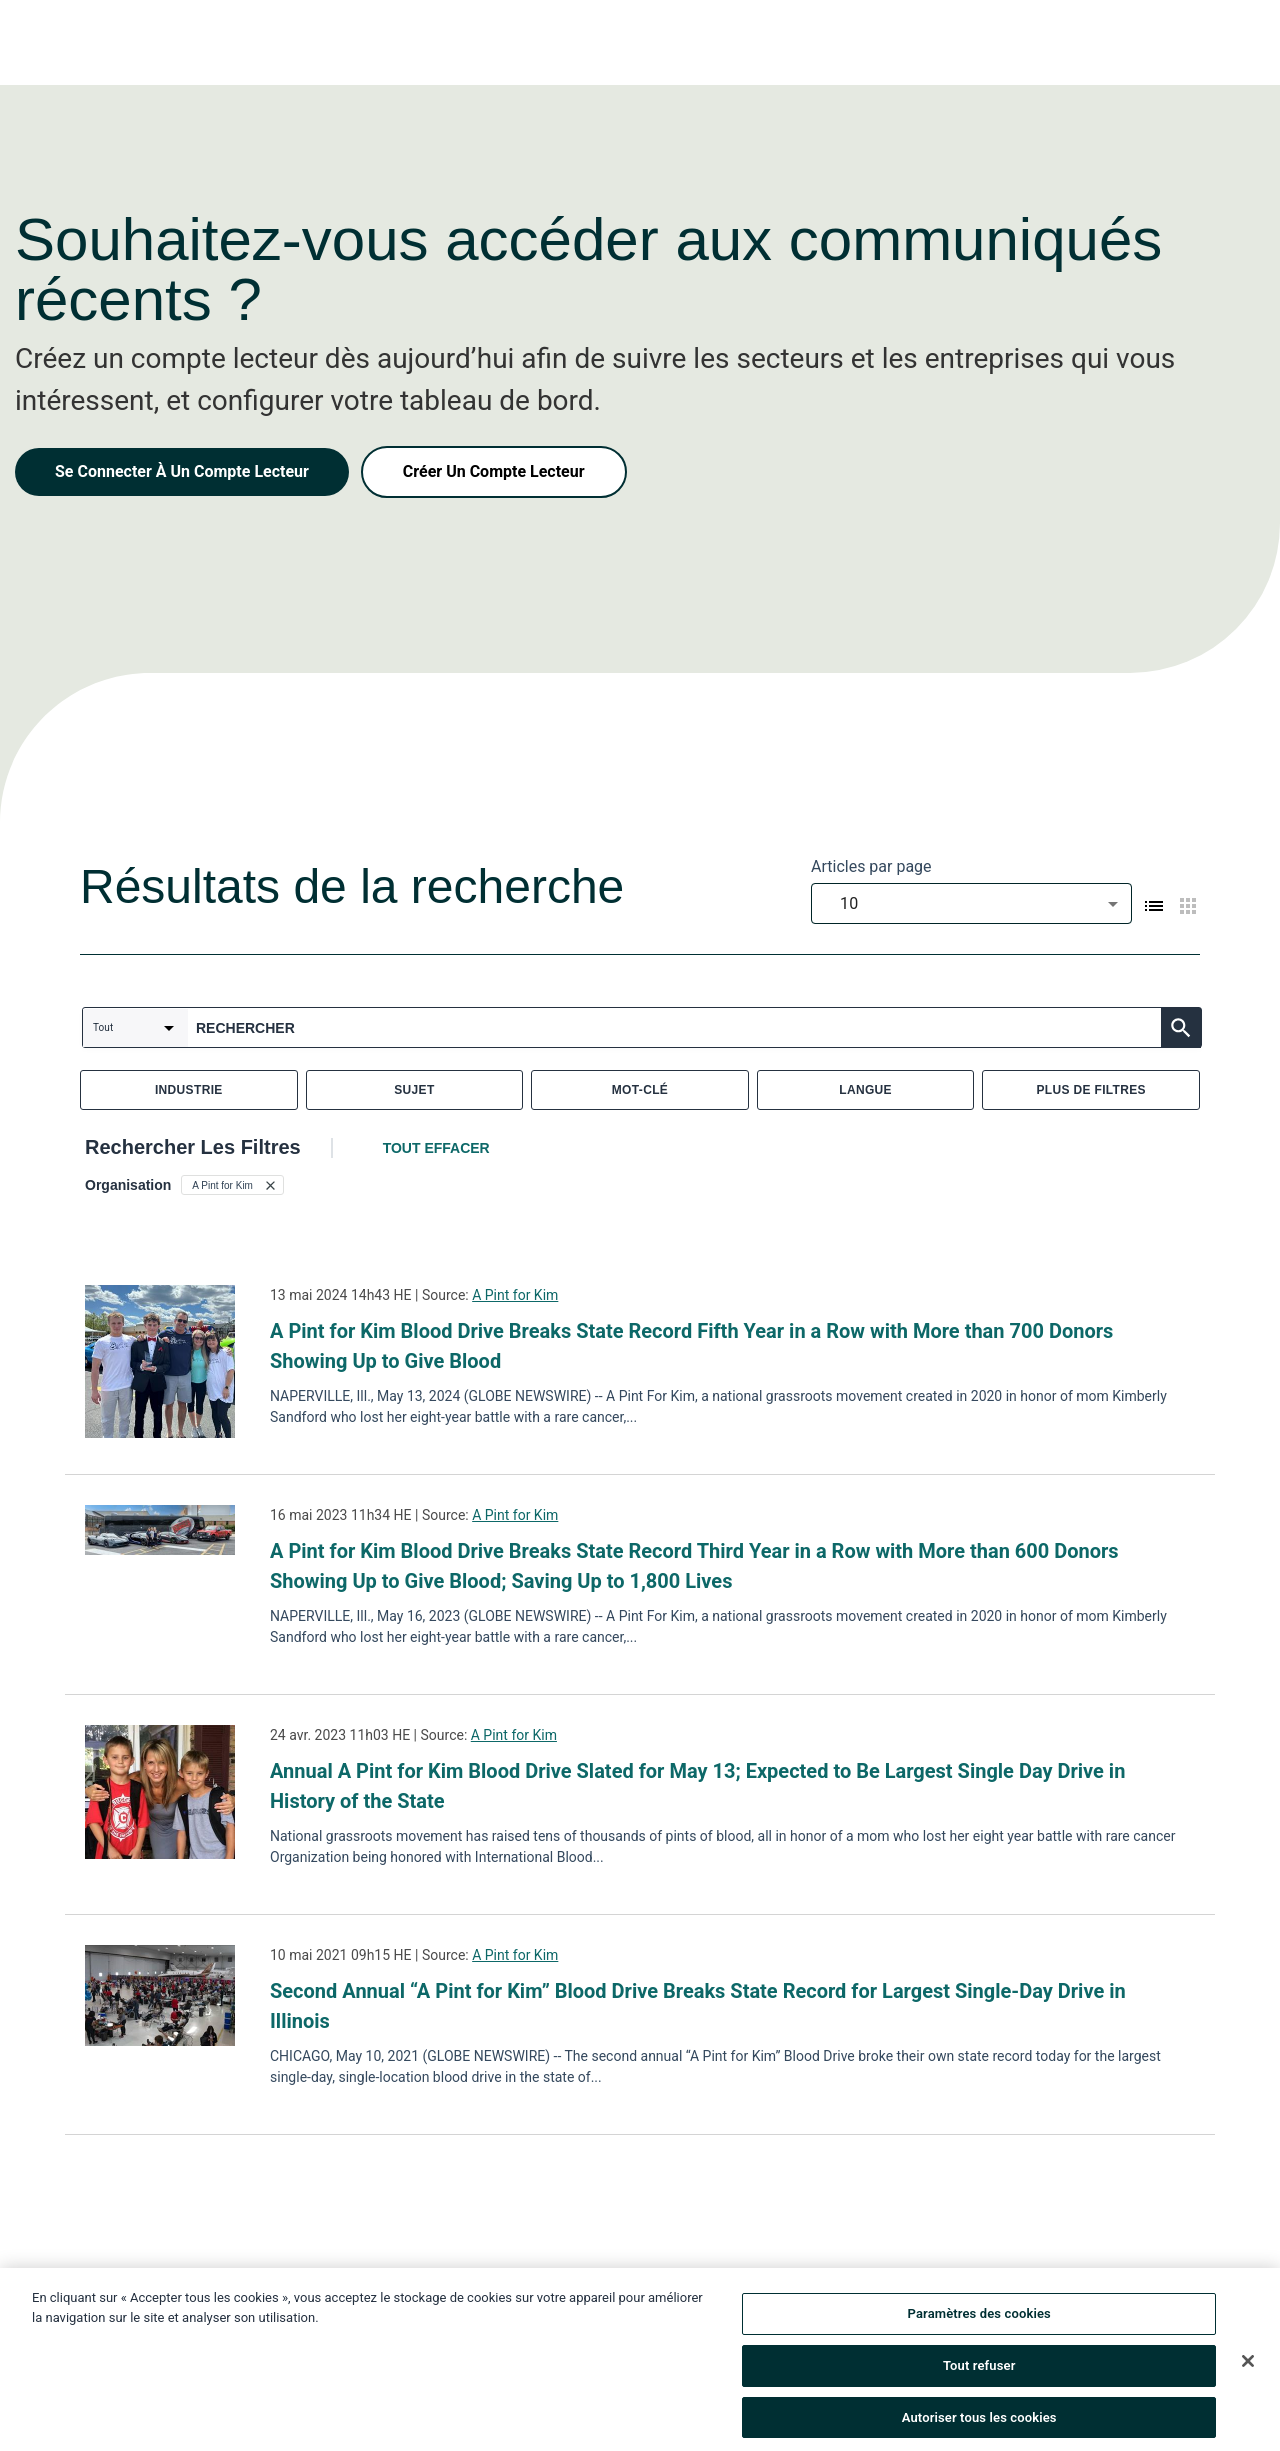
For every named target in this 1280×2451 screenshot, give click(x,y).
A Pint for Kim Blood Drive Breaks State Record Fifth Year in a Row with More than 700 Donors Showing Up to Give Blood (691, 1346)
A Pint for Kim (515, 1295)
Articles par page (871, 866)
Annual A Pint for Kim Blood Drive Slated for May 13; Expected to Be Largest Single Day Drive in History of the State (697, 1786)
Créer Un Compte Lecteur (494, 471)
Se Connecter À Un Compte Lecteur (182, 471)
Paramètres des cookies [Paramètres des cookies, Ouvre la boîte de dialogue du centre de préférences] (979, 2323)
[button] (232, 1185)
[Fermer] (1248, 2371)
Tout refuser (979, 2375)
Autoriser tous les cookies (979, 2426)
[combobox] (971, 903)
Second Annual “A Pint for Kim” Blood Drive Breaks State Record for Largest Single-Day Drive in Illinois (698, 2006)
